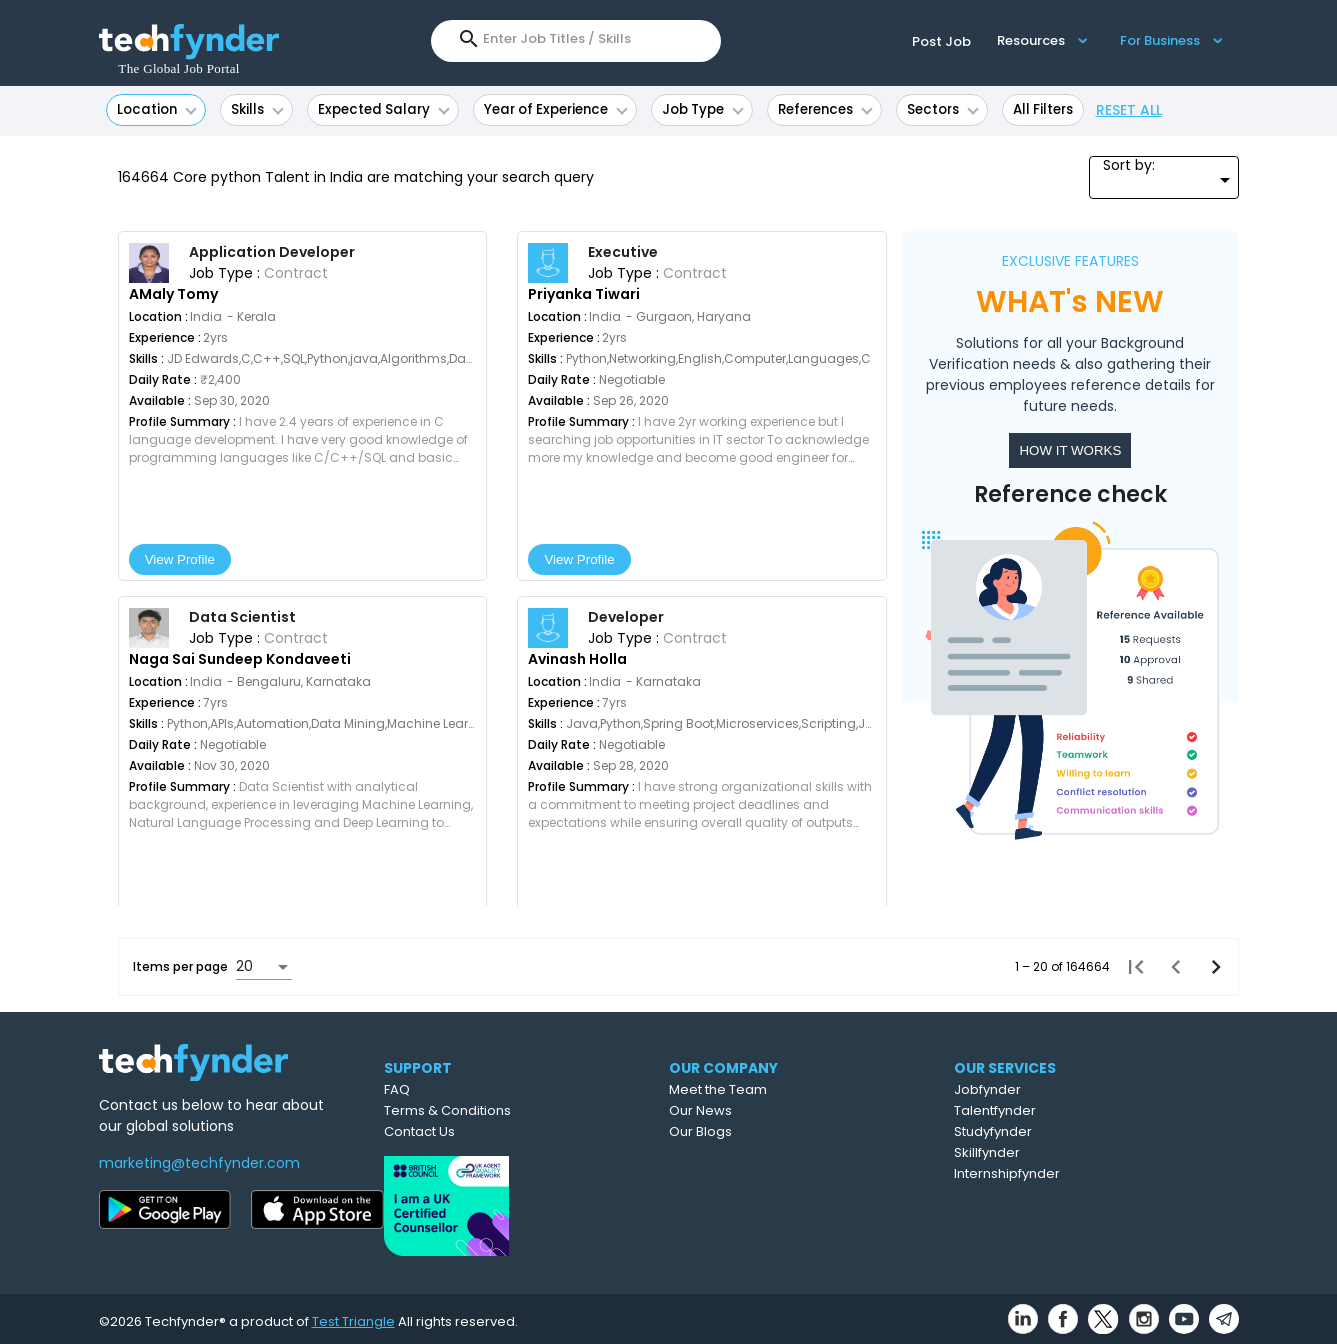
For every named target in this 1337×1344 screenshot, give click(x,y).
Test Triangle (353, 1315)
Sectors (943, 109)
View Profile (180, 559)
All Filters (1043, 109)
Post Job (941, 41)
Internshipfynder (1096, 1173)
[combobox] (592, 39)
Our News (788, 1110)
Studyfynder (1082, 1131)
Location (157, 109)
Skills (257, 109)
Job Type (703, 109)
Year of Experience (556, 109)
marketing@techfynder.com (199, 1163)
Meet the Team (806, 1089)
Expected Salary (384, 109)
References (825, 109)
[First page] (1130, 967)
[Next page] (1210, 967)
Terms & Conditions (526, 1110)
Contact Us (498, 1131)
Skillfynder (1076, 1152)
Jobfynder (1076, 1089)
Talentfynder (1084, 1110)
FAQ (476, 1089)
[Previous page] (1170, 967)
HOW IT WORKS (1070, 450)
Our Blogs (788, 1131)
